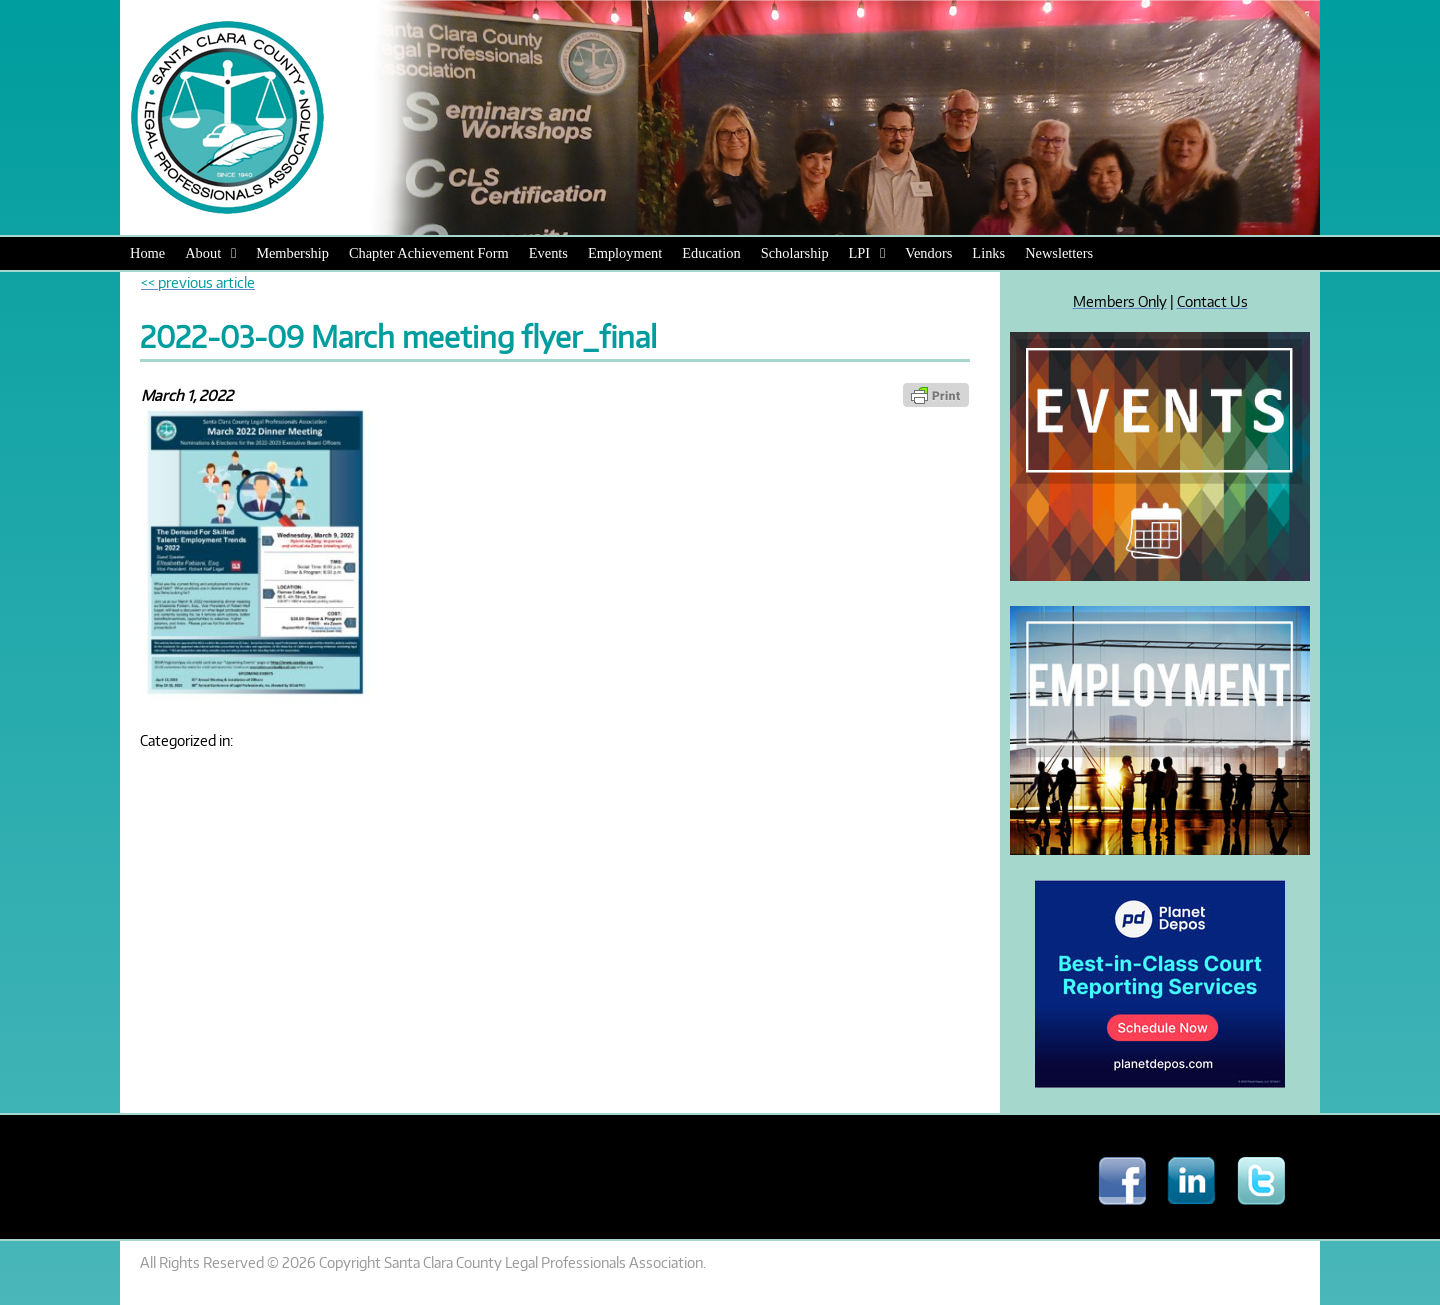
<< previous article (198, 282)
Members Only (1120, 301)
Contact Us (1212, 301)
